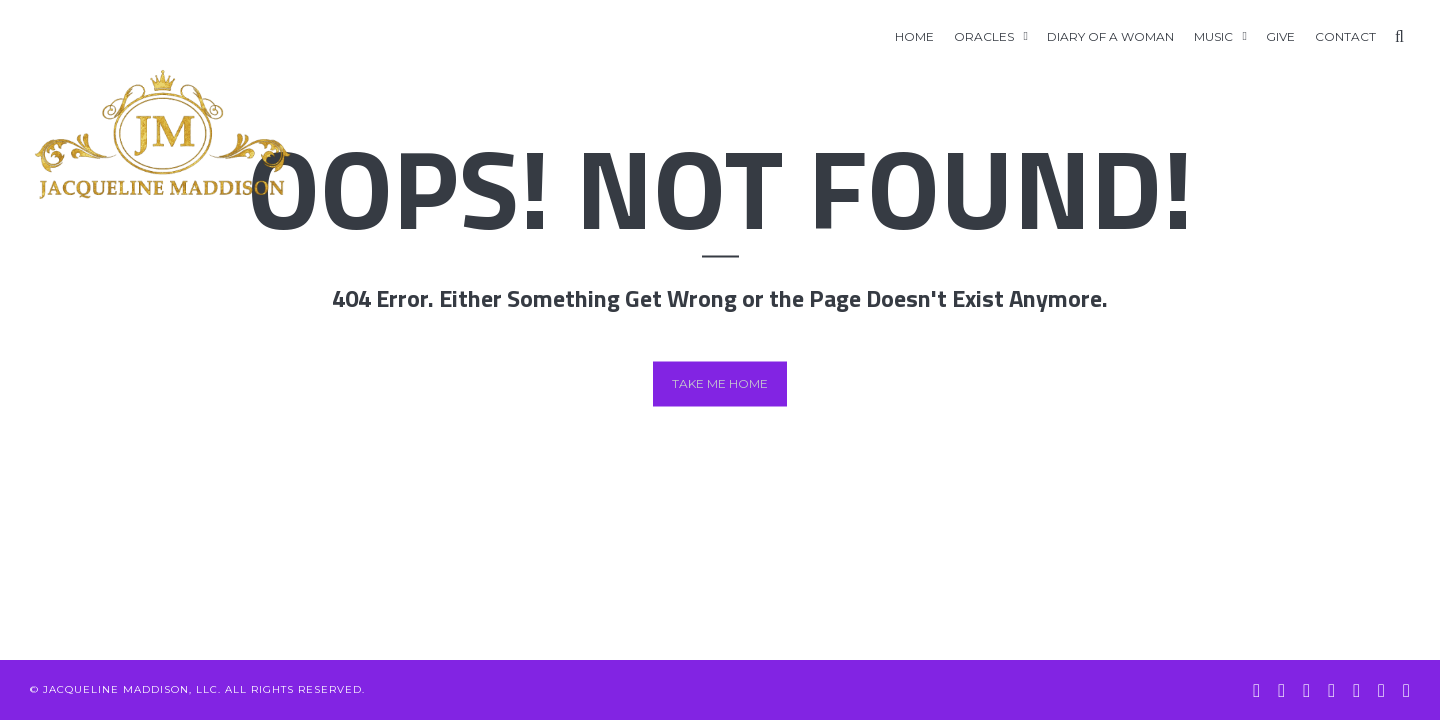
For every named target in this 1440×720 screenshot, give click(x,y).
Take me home (720, 383)
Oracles (984, 36)
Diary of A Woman (1110, 36)
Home (914, 36)
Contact (1345, 36)
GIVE (1280, 36)
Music (1213, 36)
